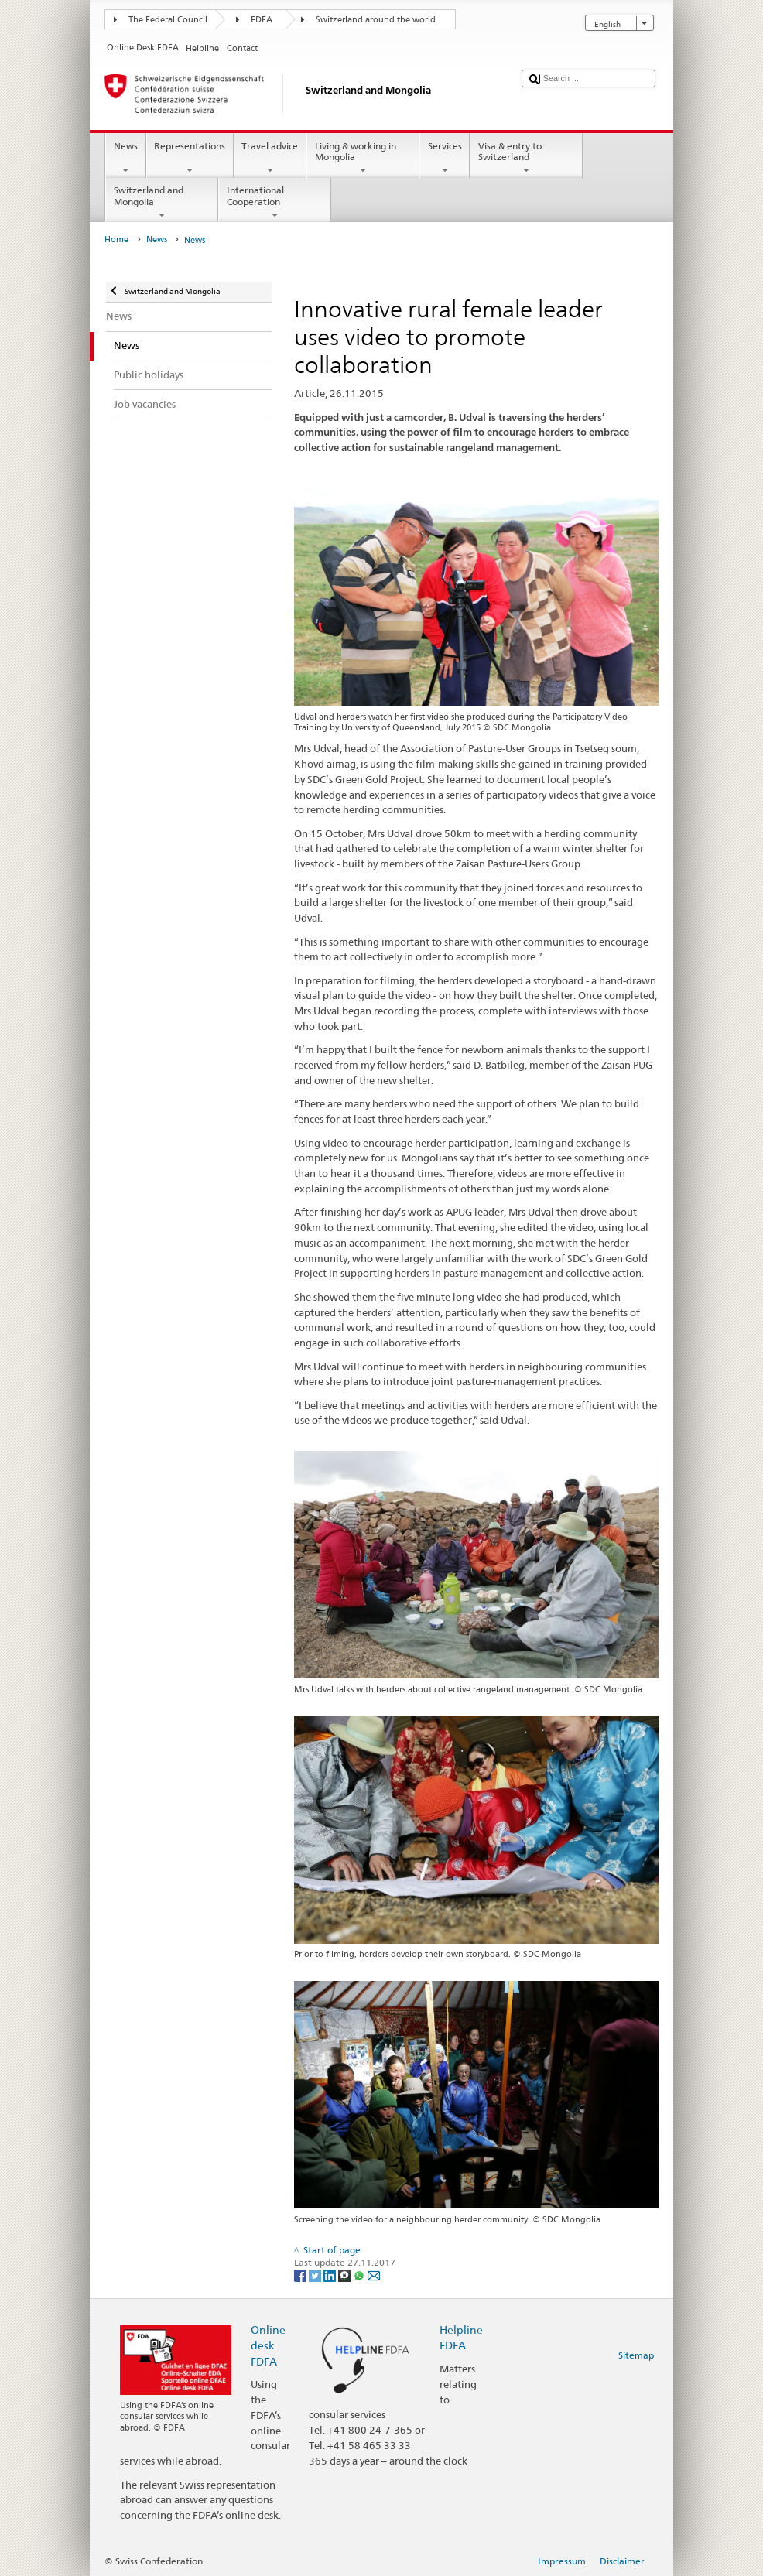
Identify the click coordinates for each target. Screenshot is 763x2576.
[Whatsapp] (360, 2274)
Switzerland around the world (376, 20)
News (125, 158)
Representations (190, 158)
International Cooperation (274, 202)
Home (116, 239)
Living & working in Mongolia (363, 158)
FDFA (261, 20)
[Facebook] (301, 2274)
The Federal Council (167, 20)
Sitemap (636, 2355)
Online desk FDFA (268, 2345)
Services (444, 158)
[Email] (374, 2274)
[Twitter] (316, 2274)
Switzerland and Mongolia (161, 202)
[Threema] (345, 2274)
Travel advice (270, 158)
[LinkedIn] (330, 2274)
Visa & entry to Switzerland (526, 158)
